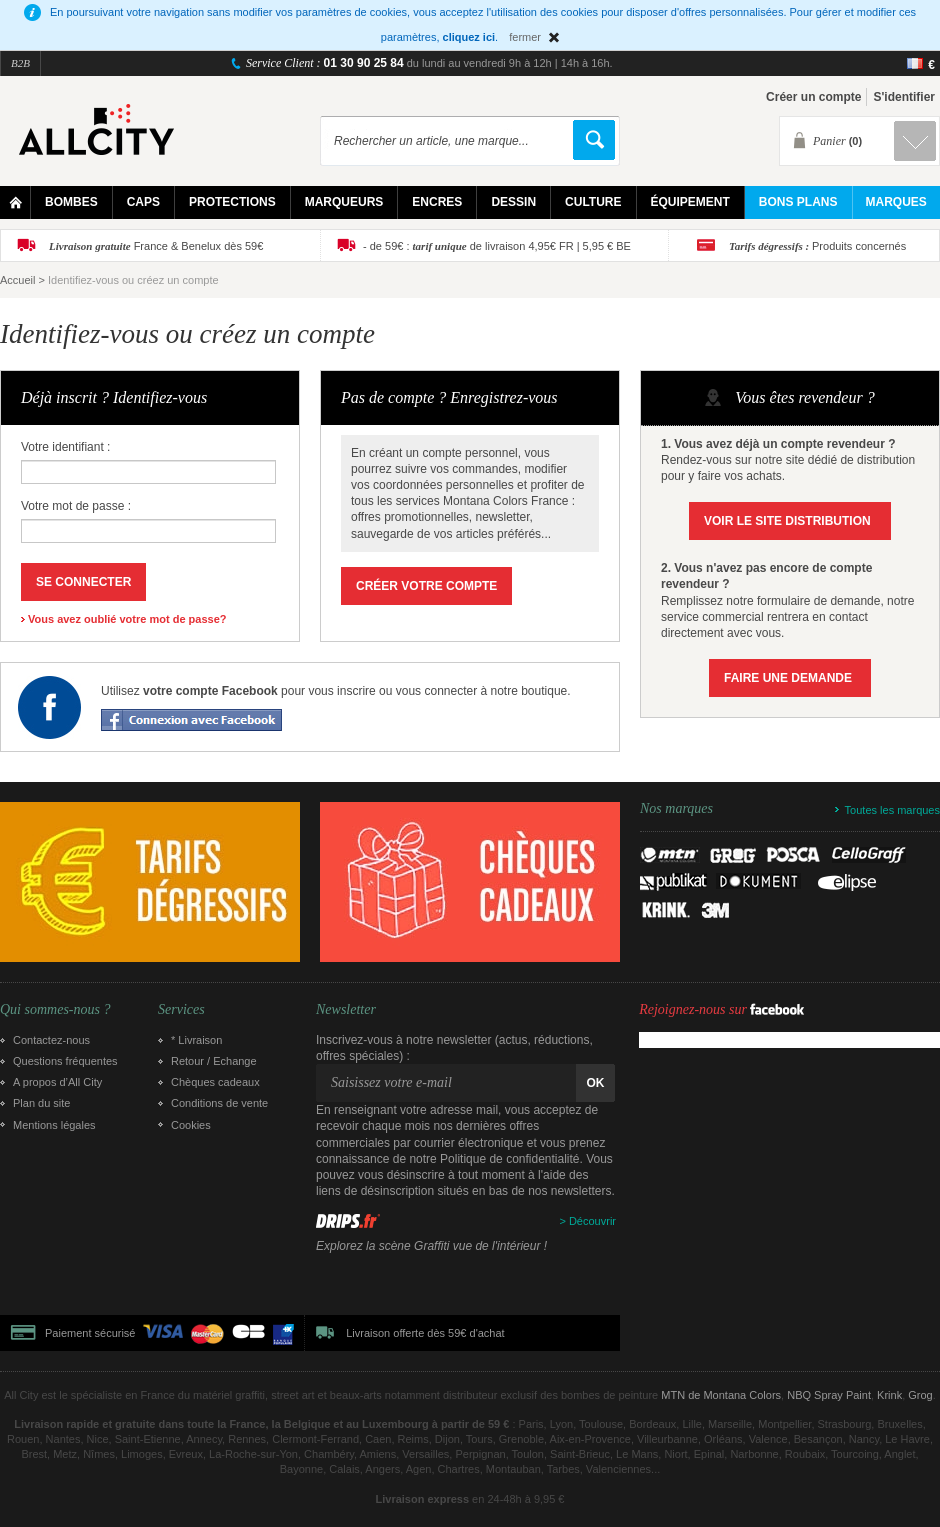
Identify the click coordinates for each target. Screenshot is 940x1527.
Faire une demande (788, 678)
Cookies (191, 1125)
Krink (889, 1395)
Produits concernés (817, 246)
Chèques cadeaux (215, 1082)
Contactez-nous (51, 1040)
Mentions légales (54, 1125)
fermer (525, 37)
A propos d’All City (57, 1082)
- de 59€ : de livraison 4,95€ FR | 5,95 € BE (497, 246)
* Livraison (196, 1040)
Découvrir (592, 1221)
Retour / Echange (214, 1061)
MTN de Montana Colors (721, 1395)
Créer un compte (813, 97)
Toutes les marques (892, 810)
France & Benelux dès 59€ (156, 246)
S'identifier (904, 97)
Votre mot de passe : (76, 506)
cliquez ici (469, 37)
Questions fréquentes (65, 1061)
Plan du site (41, 1103)
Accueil (17, 280)
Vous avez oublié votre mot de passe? (127, 619)
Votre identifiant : (65, 447)
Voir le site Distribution (787, 521)
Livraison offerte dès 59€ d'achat (425, 1333)
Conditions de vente (219, 1103)
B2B (20, 63)
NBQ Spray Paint (829, 1395)
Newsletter (346, 1010)
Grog (920, 1395)
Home (15, 202)
